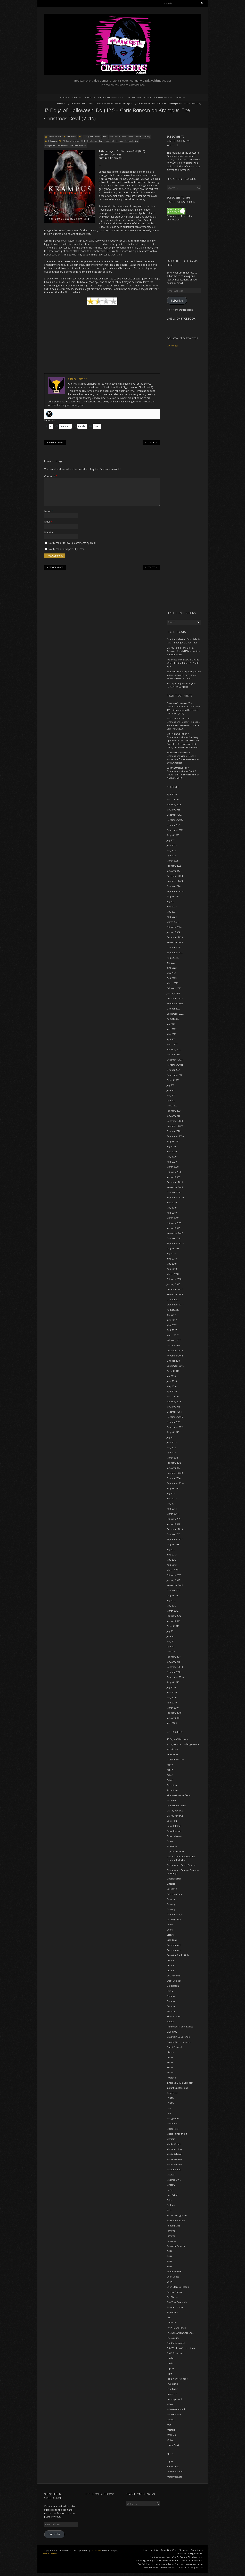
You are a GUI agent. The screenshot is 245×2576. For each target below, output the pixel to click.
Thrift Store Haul (175, 2353)
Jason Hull (110, 141)
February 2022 (174, 1049)
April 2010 (172, 1702)
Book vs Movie (174, 1836)
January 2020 (173, 1177)
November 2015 (175, 1416)
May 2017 (171, 1325)
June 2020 (172, 1151)
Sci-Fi (169, 2251)
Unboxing (172, 2394)
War (169, 2424)
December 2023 (175, 937)
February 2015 (174, 1462)
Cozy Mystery (174, 1919)
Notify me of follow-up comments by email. (72, 542)
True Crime (172, 2383)
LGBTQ (170, 2098)
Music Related (174, 2169)
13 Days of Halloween (71, 103)
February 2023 (174, 988)
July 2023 (171, 962)
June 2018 (172, 1258)
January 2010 (173, 1717)
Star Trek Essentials (177, 2302)
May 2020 (171, 1156)
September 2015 (175, 1427)
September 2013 (175, 1539)
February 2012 (174, 1615)
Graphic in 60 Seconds (178, 2036)
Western (171, 2429)
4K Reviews (172, 1754)
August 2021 (173, 1080)
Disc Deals (172, 1939)
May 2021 (171, 1095)
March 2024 (172, 921)
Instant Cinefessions (177, 2087)
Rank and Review (176, 2220)
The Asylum (173, 2337)
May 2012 (171, 1605)
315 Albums (172, 1749)
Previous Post (55, 442)
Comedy (171, 1899)
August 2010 (173, 1682)
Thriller (170, 2358)
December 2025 (175, 814)
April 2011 (172, 1646)
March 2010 (172, 1707)
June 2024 (172, 906)
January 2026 (173, 809)
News (170, 2189)
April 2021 (172, 1100)
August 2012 (173, 1595)
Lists (169, 2108)
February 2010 (174, 1712)
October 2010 (173, 1672)
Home (59, 103)
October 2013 (173, 1534)
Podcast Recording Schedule (189, 2553)
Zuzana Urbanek (175, 767)
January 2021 (173, 1115)
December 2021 (175, 1059)
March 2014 (172, 1513)
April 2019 (172, 1212)
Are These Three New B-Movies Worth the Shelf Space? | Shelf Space (183, 663)
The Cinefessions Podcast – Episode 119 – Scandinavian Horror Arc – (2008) (183, 708)
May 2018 (171, 1263)
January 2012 (173, 1620)
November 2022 (175, 1003)
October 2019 (173, 1192)
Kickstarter (172, 2092)
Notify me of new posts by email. (66, 549)
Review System (168, 2567)
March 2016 (172, 1396)
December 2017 (175, 1289)
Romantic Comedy (176, 2246)
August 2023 (173, 957)
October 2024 (173, 886)
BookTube (172, 1846)
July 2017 (171, 1314)
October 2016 (173, 1360)
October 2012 (173, 1590)
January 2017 (173, 1345)
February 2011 (174, 1656)
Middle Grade (174, 2144)
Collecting (172, 1888)
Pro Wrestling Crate (177, 2215)
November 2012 (175, 1585)
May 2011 (171, 1641)
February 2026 (174, 804)
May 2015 (171, 1447)
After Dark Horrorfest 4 (178, 1795)
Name (48, 511)
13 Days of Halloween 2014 (74, 141)
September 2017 (175, 1304)
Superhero (172, 2312)
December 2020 (175, 1120)
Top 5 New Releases (177, 2378)
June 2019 (172, 1202)
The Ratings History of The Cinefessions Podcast (157, 2560)
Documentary (174, 1945)
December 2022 (175, 998)
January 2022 (173, 1054)
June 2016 (172, 1381)
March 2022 (172, 1044)
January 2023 (173, 993)
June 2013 (172, 1554)
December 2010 (175, 1666)
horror (101, 141)
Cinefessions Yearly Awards (190, 2567)
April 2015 (172, 1452)
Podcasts (90, 97)
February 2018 (174, 1279)
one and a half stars (78, 145)
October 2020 (173, 1131)
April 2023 (172, 978)
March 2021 (172, 1105)
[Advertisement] (182, 241)
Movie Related (94, 103)
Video (170, 2404)
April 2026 (172, 794)
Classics (171, 1883)
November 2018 (175, 1233)
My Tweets (172, 345)
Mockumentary (174, 2149)
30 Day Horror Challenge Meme (183, 1744)
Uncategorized (174, 2399)
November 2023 (175, 942)
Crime (170, 1924)
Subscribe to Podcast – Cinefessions (179, 217)
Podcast (171, 2205)
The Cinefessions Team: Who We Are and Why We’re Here (176, 2557)
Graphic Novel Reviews (179, 2041)
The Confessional (176, 2343)
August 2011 (173, 1626)
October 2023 (173, 947)
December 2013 (175, 1529)
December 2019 (175, 1182)
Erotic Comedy (174, 1980)
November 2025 (175, 819)
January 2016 (173, 1406)
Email (48, 521)
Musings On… (174, 2179)
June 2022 (172, 1029)
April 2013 (172, 1564)
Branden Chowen (176, 703)
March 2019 (172, 1217)
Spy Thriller (172, 2297)
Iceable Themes (50, 2553)
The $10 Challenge (176, 2327)
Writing (126, 103)
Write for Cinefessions (110, 97)
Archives (180, 97)
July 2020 (171, 1146)
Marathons (172, 2123)
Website (48, 532)
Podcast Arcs (196, 2550)
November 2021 (175, 1064)
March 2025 (172, 860)
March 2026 (172, 799)
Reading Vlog (173, 2225)
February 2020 (174, 1171)
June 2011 (172, 1636)
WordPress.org (174, 2476)
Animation (172, 1800)
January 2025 (173, 870)
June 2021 (172, 1090)
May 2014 (171, 1503)
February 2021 (174, 1110)
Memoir (171, 2138)
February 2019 (174, 1222)
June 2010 (172, 1692)
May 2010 (171, 1697)
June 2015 (172, 1442)
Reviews (64, 97)
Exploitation (173, 1985)
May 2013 (171, 1559)
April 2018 (172, 1268)
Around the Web (163, 97)
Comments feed (175, 2471)
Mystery (171, 2184)
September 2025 (175, 830)
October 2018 (173, 1238)
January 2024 (173, 932)
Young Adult (173, 2445)
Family (170, 1990)
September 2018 (175, 1243)
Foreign (170, 2021)
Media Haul (172, 2128)
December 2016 (175, 1350)
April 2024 (172, 916)
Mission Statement (194, 2564)
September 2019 (175, 1197)
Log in (170, 2461)
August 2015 (173, 1432)
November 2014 (175, 1473)
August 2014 (173, 1488)
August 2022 (173, 1018)
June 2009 (172, 1723)
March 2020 (172, 1166)
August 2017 (173, 1309)
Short (169, 2281)
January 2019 (173, 1228)
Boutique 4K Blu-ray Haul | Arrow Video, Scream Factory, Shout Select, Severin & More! (184, 675)
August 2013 (173, 1544)
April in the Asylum (176, 1805)
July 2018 (171, 1253)
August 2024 (173, 896)
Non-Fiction (172, 2195)
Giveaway (172, 2031)
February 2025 (174, 865)
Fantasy (171, 1996)
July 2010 (171, 1687)
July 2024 (171, 901)
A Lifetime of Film (175, 1759)
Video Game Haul (176, 2409)
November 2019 (175, 1187)
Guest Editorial (174, 2047)
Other (170, 2200)
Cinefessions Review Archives (169, 2564)
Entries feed (173, 2466)
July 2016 (171, 1376)
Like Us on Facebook (99, 2494)
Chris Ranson (71, 136)
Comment (50, 476)
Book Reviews (174, 1831)
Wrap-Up (171, 2434)
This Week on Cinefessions (181, 2348)
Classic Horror (174, 1878)
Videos (170, 2419)
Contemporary (174, 1914)
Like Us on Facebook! (181, 318)
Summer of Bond (175, 2307)
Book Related (174, 1825)
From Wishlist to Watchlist (180, 2026)
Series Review (174, 2271)
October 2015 (173, 1421)
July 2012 (171, 1600)
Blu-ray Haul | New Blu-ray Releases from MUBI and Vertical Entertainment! (183, 651)
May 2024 (171, 911)
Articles (76, 97)
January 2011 (173, 1661)
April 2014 (172, 1508)
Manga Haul (173, 2118)
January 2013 (173, 1580)
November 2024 (175, 881)
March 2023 (172, 983)
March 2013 (172, 1569)
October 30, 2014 (54, 136)
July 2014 (171, 1493)
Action (170, 1764)
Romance (171, 2240)
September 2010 (175, 1677)
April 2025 (172, 855)
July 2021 (171, 1085)
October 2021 (173, 1069)
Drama (170, 1960)
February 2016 (174, 1401)
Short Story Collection (178, 2286)
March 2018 (172, 1273)
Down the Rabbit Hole (178, 1955)
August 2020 (173, 1141)
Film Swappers (174, 2016)
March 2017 (172, 1335)
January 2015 (173, 1467)
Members (183, 2550)
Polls (169, 2210)
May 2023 (171, 972)
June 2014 (172, 1498)
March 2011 (172, 1651)
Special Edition (174, 2291)
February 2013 (174, 1575)
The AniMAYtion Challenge (180, 2332)
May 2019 (171, 1207)
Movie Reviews (107, 103)
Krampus (119, 141)
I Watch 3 (171, 2077)
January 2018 (173, 1284)
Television (172, 2322)
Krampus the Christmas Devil (56, 145)
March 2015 (172, 1457)
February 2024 (174, 927)
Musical (171, 2174)
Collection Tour (174, 1893)
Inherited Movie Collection (180, 2082)
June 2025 (172, 845)
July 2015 (171, 1437)
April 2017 (172, 1330)
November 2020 (175, 1126)
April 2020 (172, 1161)
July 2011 (171, 1631)
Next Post (151, 442)
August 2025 (173, 835)
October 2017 (173, 1299)
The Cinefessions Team (139, 97)
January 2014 (173, 1524)
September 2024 (175, 891)
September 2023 (175, 952)
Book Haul (172, 1820)
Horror (84, 103)
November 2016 (175, 1355)
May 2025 (171, 850)
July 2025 (171, 840)
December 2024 (175, 875)
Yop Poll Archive (145, 2564)
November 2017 (175, 1294)
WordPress (96, 2550)
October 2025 (173, 824)
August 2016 (173, 1370)
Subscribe (177, 300)
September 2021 (175, 1074)
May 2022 (171, 1034)
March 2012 (172, 1610)
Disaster (171, 1934)
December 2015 (175, 1411)
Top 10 (170, 2368)
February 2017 (174, 1340)
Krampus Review (131, 141)
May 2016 (171, 1386)
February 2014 (174, 1518)
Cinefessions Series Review (181, 1865)
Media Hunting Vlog (177, 2133)
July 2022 (171, 1023)
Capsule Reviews (175, 1851)
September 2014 (175, 1483)
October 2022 (173, 1008)
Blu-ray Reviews (175, 1810)
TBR (169, 2317)
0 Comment (53, 141)
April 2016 (172, 1391)
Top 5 (169, 2373)
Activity (154, 2550)
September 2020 (175, 1136)
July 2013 (171, 1549)
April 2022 (172, 1039)
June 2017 (172, 1319)
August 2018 (173, 1248)
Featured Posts (151, 2567)
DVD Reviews (173, 1975)
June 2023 (172, 967)
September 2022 (175, 1013)
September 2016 (175, 1365)
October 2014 (173, 1478)
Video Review (174, 2414)
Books (170, 1841)
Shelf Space (173, 2276)
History (170, 2052)
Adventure (172, 1785)
